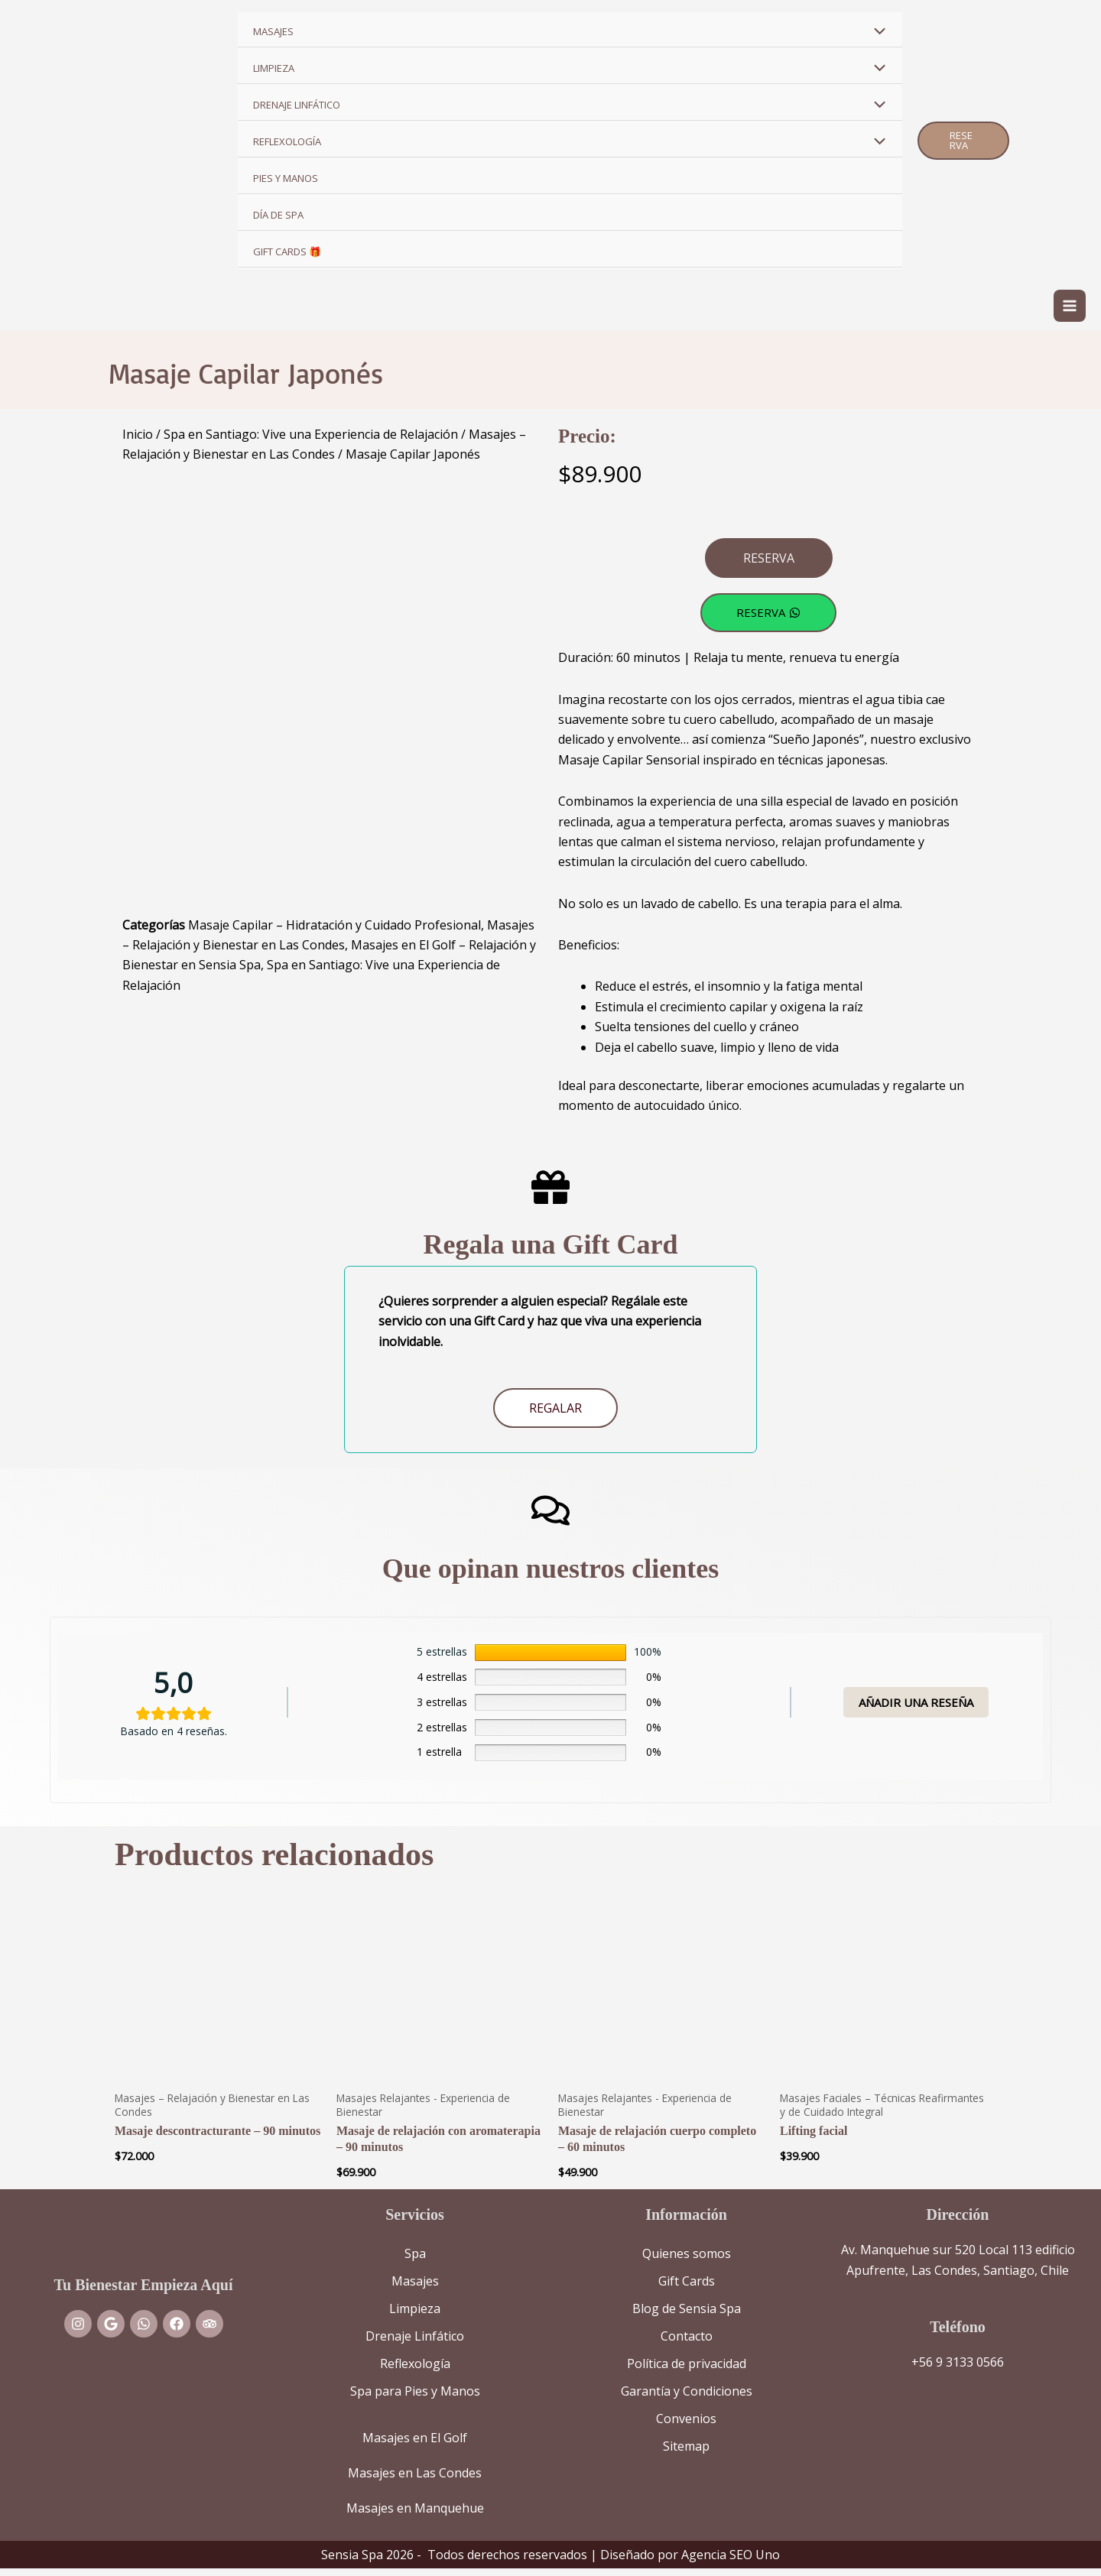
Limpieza (414, 2316)
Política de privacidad (686, 2371)
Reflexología (415, 2371)
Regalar (555, 1415)
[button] (963, 141)
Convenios (686, 2426)
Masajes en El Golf (414, 2445)
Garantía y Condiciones (686, 2398)
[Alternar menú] (875, 32)
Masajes (415, 2288)
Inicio (137, 441)
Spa (415, 2261)
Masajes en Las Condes (415, 2480)
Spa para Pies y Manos (415, 2398)
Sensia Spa (352, 2562)
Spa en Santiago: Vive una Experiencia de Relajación (311, 441)
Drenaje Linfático (414, 2343)
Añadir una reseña (916, 1709)
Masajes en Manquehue (415, 2515)
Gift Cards (686, 2288)
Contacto (687, 2343)
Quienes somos (686, 2261)
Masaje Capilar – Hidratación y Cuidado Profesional (334, 931)
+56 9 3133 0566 (957, 2369)
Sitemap (686, 2453)
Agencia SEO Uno (730, 2562)
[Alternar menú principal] (1070, 310)
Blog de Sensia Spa (686, 2316)
